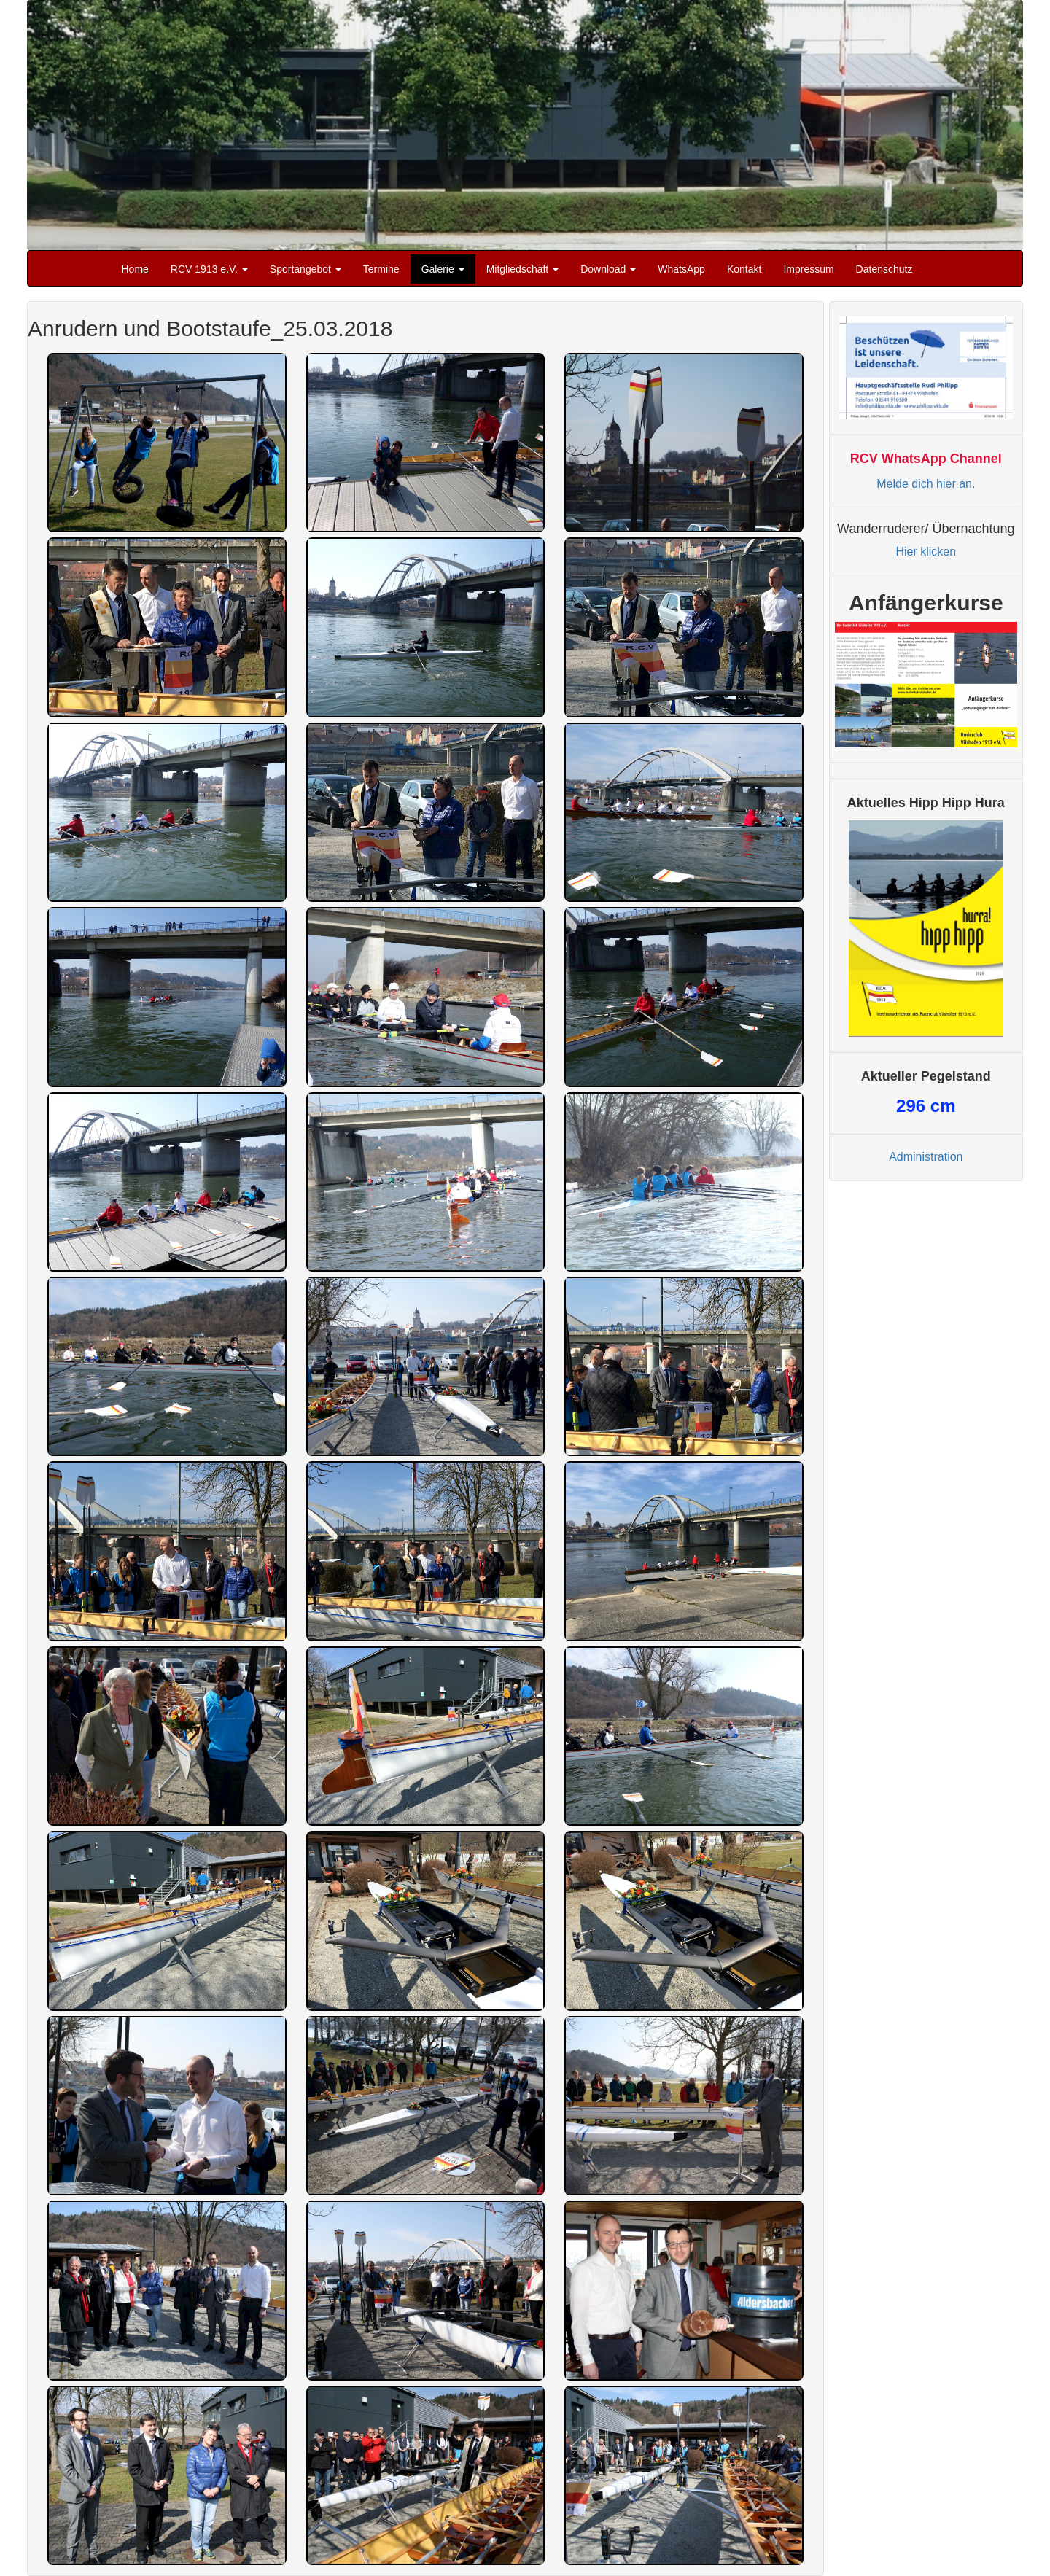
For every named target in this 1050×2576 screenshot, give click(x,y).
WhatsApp (681, 269)
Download (608, 269)
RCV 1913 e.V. (209, 269)
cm (925, 1106)
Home (135, 269)
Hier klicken (925, 551)
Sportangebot (305, 269)
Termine (381, 269)
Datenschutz (884, 269)
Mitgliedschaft (522, 269)
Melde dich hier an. (925, 484)
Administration (925, 1157)
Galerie (442, 269)
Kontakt (744, 269)
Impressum (808, 269)
